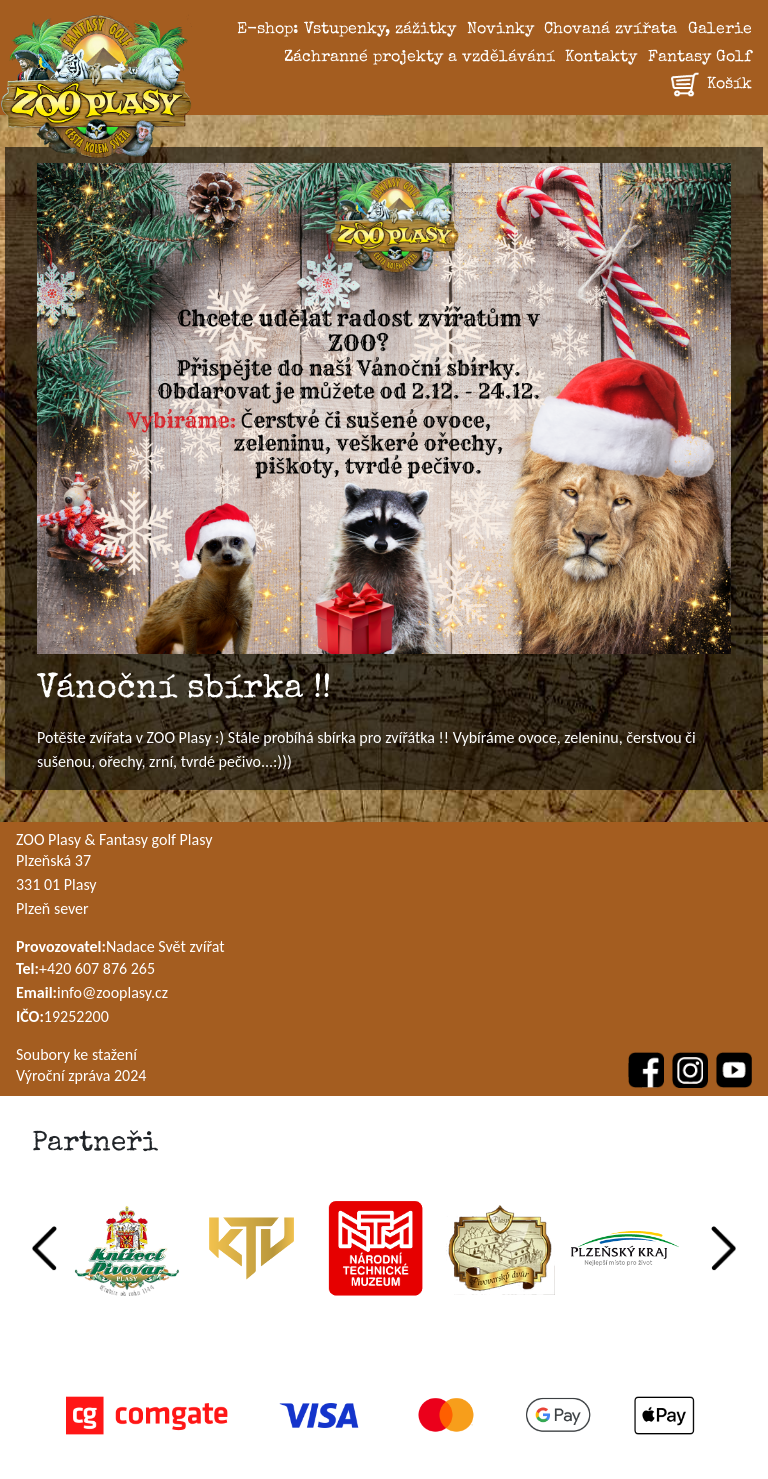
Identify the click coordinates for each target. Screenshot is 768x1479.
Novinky (500, 30)
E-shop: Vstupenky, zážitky (346, 30)
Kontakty (601, 58)
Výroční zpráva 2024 (81, 1075)
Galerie (720, 30)
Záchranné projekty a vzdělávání (419, 58)
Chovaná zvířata (610, 30)
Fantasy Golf (700, 58)
